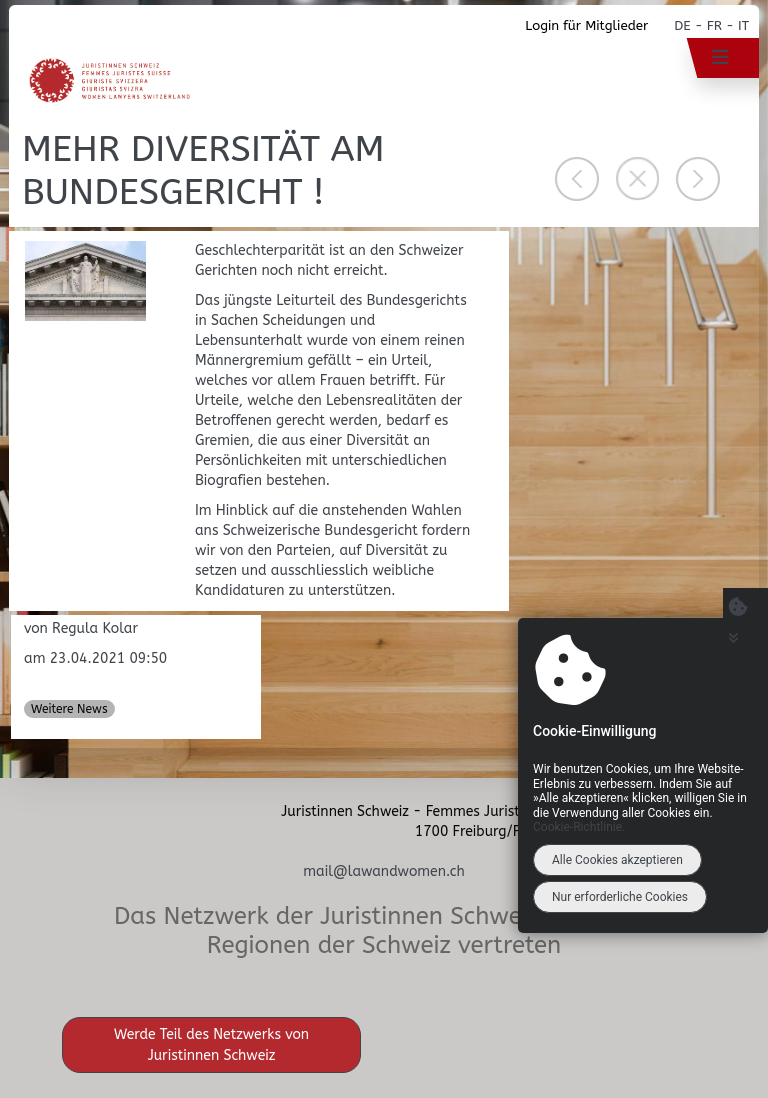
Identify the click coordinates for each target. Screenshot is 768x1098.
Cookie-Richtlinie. (579, 827)
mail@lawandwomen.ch (383, 871)
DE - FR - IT (711, 25)
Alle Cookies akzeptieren (617, 860)
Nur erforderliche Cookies (620, 897)
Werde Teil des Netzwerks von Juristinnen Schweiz (211, 1045)
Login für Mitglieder (586, 25)
